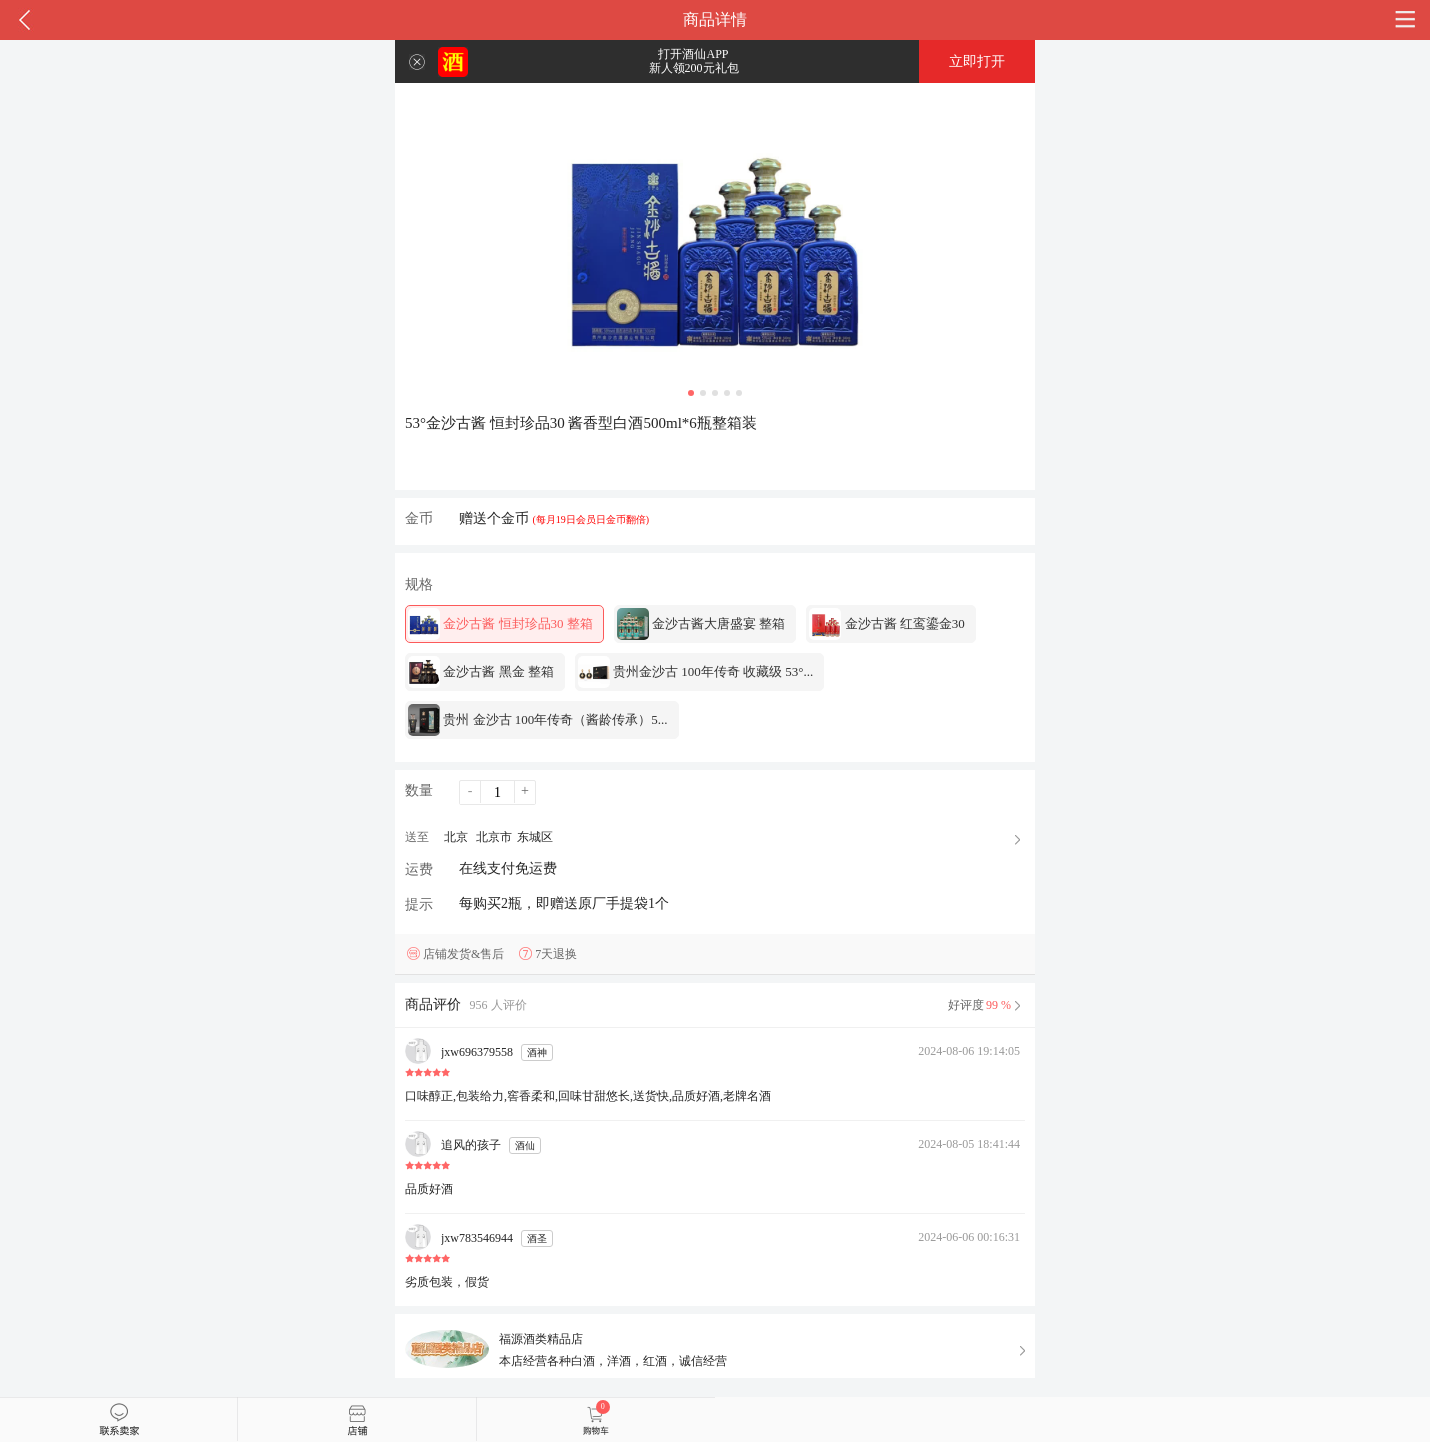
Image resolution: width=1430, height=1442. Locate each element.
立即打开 (977, 61)
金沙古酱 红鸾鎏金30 (887, 624)
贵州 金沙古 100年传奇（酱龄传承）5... (538, 720)
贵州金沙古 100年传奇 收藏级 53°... (695, 672)
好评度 (986, 1005)
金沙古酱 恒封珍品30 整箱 (500, 624)
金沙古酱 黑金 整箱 (481, 672)
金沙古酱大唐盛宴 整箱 (701, 624)
